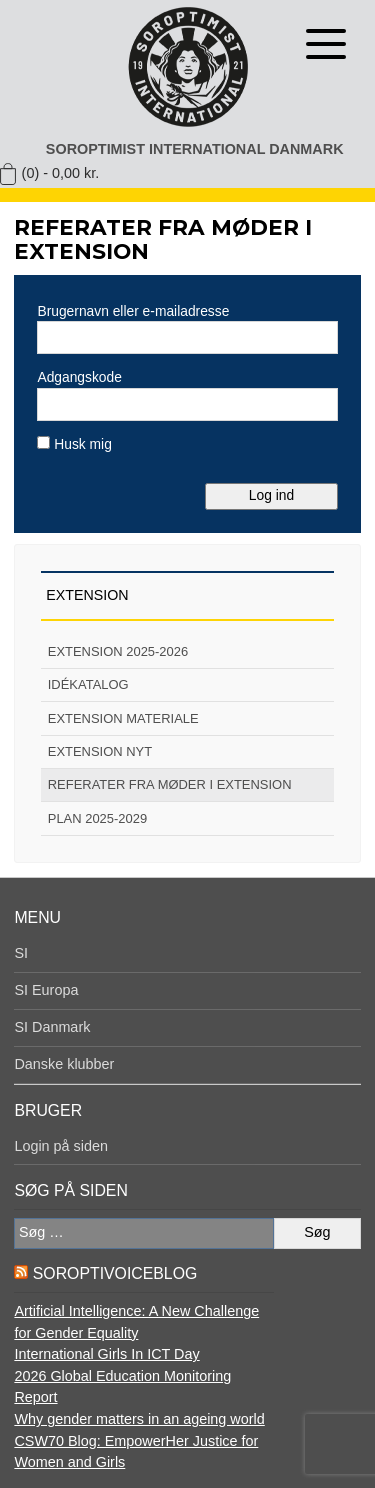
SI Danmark (52, 1027)
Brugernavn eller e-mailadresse (133, 311)
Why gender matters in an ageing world (139, 1419)
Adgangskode (79, 377)
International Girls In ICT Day (106, 1354)
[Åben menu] (326, 44)
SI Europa (46, 990)
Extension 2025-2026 (118, 651)
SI (21, 953)
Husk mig (74, 444)
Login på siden (61, 1146)
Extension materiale (123, 718)
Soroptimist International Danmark (195, 149)
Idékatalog (88, 684)
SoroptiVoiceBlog (115, 1273)
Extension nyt (100, 751)
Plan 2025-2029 (97, 818)
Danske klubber (64, 1064)
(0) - (61, 173)
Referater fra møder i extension (170, 784)
